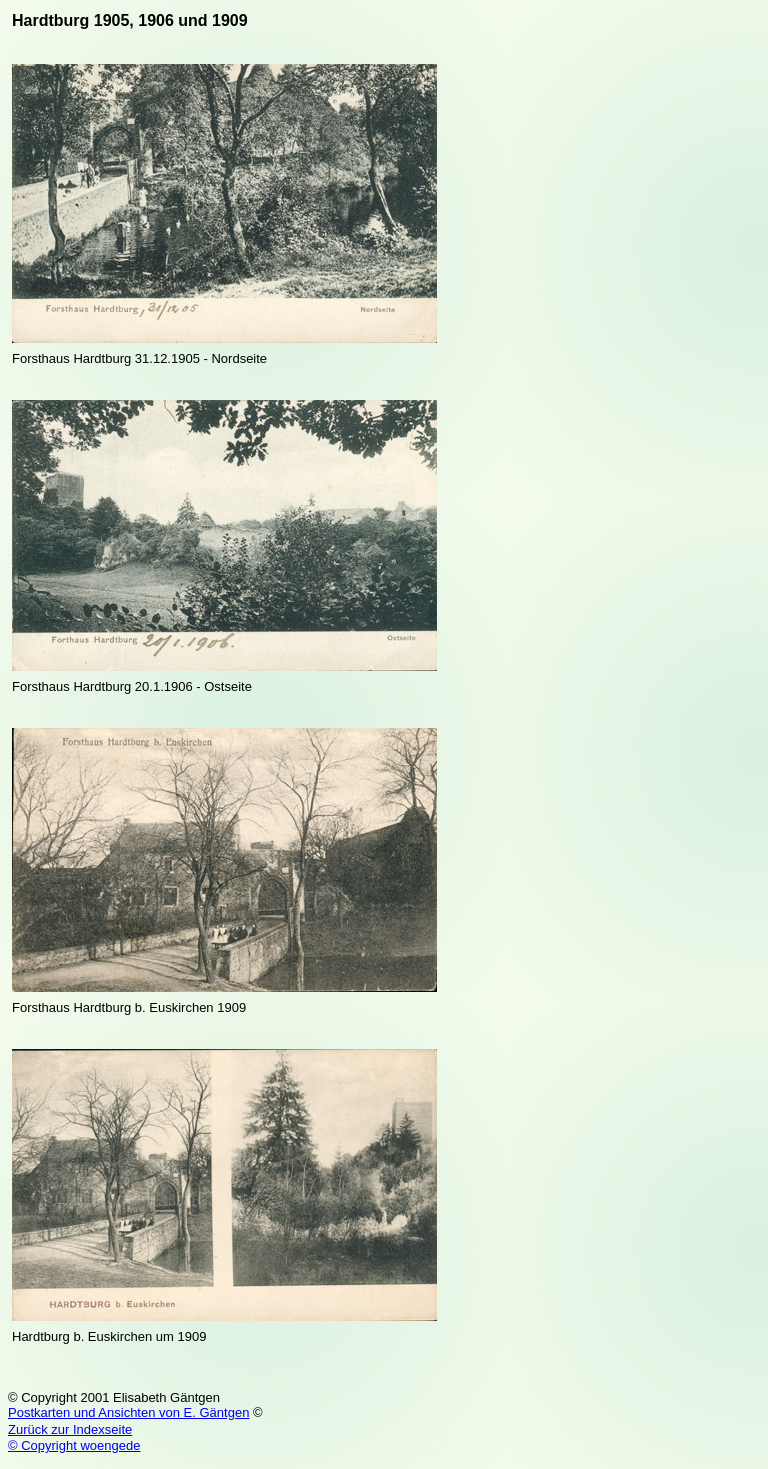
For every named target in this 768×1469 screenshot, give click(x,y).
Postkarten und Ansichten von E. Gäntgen (128, 1412)
